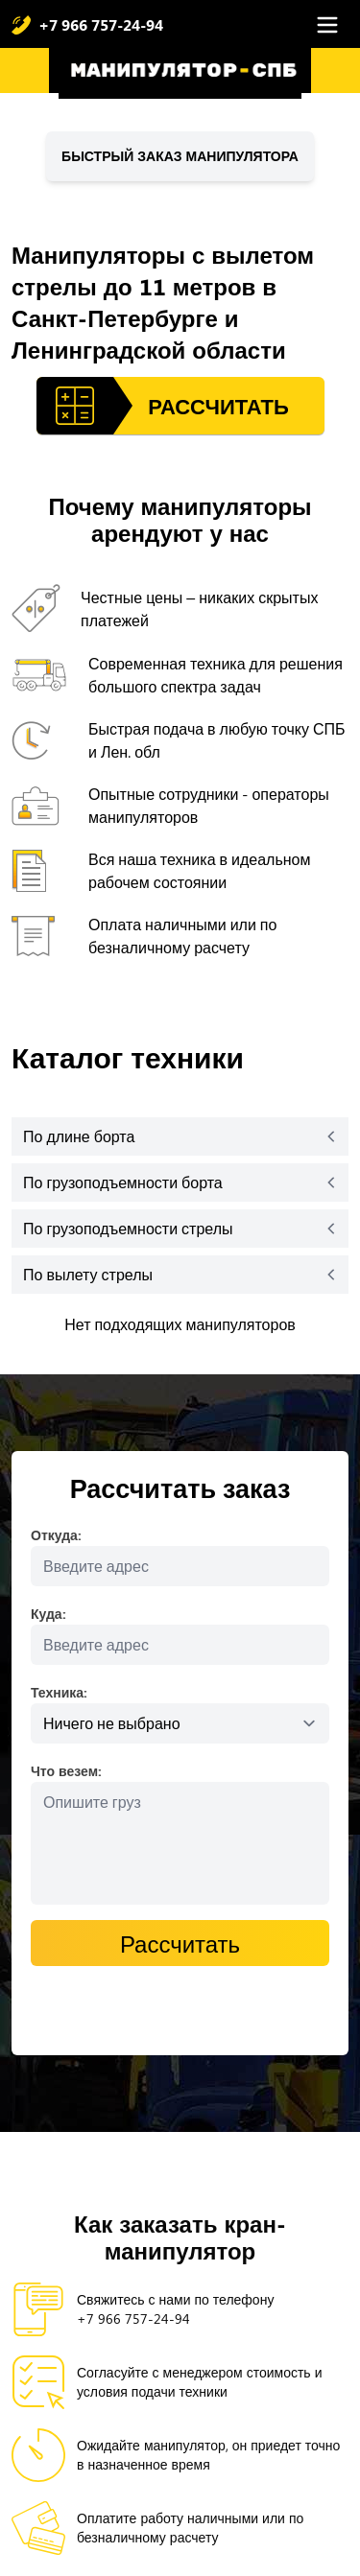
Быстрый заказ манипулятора (180, 156)
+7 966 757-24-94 (100, 24)
